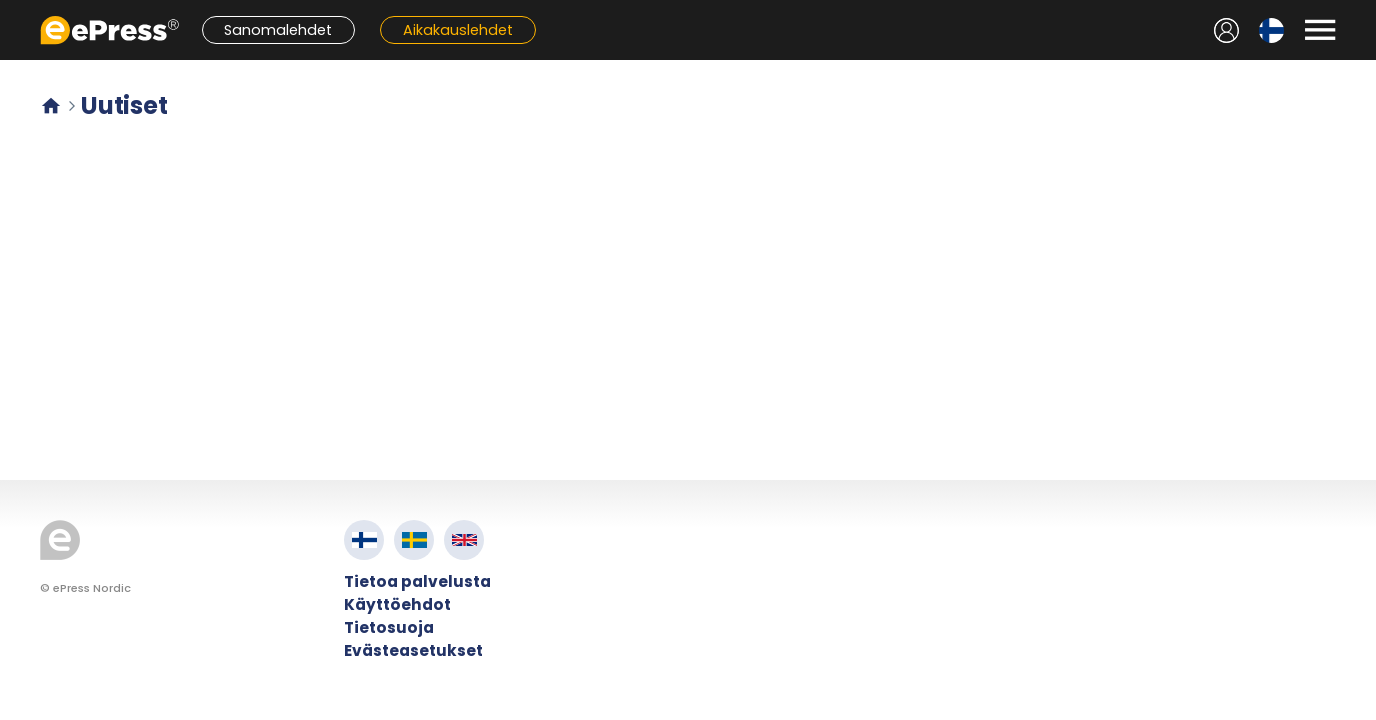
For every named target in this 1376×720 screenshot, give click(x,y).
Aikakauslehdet (458, 30)
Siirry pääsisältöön (10, 10)
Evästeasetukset (413, 650)
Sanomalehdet (278, 30)
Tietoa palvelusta (417, 581)
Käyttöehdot (397, 604)
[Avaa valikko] (1320, 30)
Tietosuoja (389, 627)
